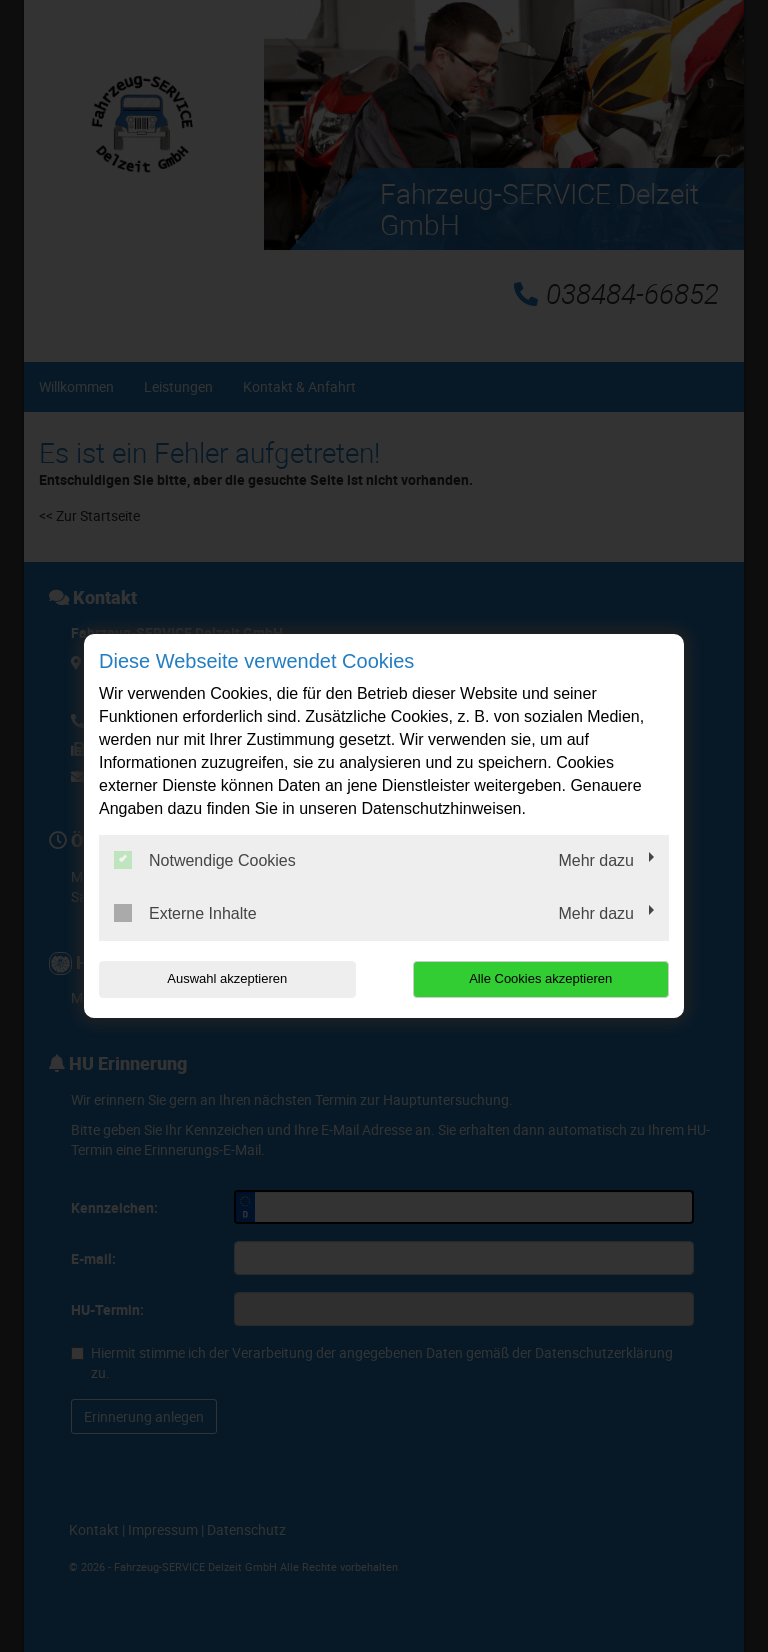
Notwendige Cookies (205, 860)
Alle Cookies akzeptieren (540, 978)
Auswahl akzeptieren (227, 978)
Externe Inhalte (185, 913)
